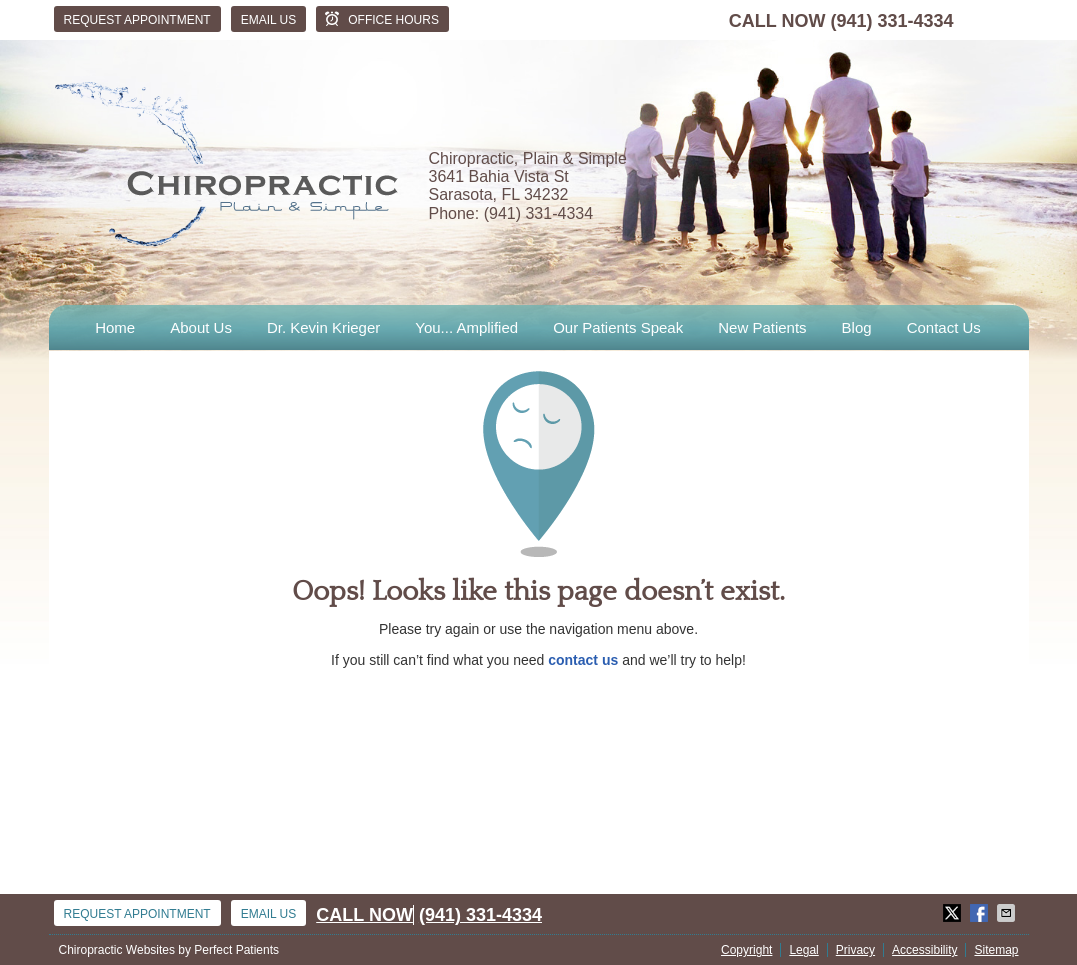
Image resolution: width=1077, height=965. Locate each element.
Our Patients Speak (618, 327)
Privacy (855, 950)
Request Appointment (137, 20)
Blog (857, 327)
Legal (803, 950)
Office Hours (380, 19)
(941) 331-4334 (891, 21)
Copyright (746, 950)
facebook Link (979, 20)
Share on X (954, 913)
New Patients (762, 327)
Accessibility (924, 950)
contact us (583, 660)
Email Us (269, 20)
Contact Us (944, 327)
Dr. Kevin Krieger (323, 327)
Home (115, 327)
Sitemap (996, 950)
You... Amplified (466, 327)
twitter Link (1009, 20)
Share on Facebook (981, 913)
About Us (201, 327)
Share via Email (1008, 913)
